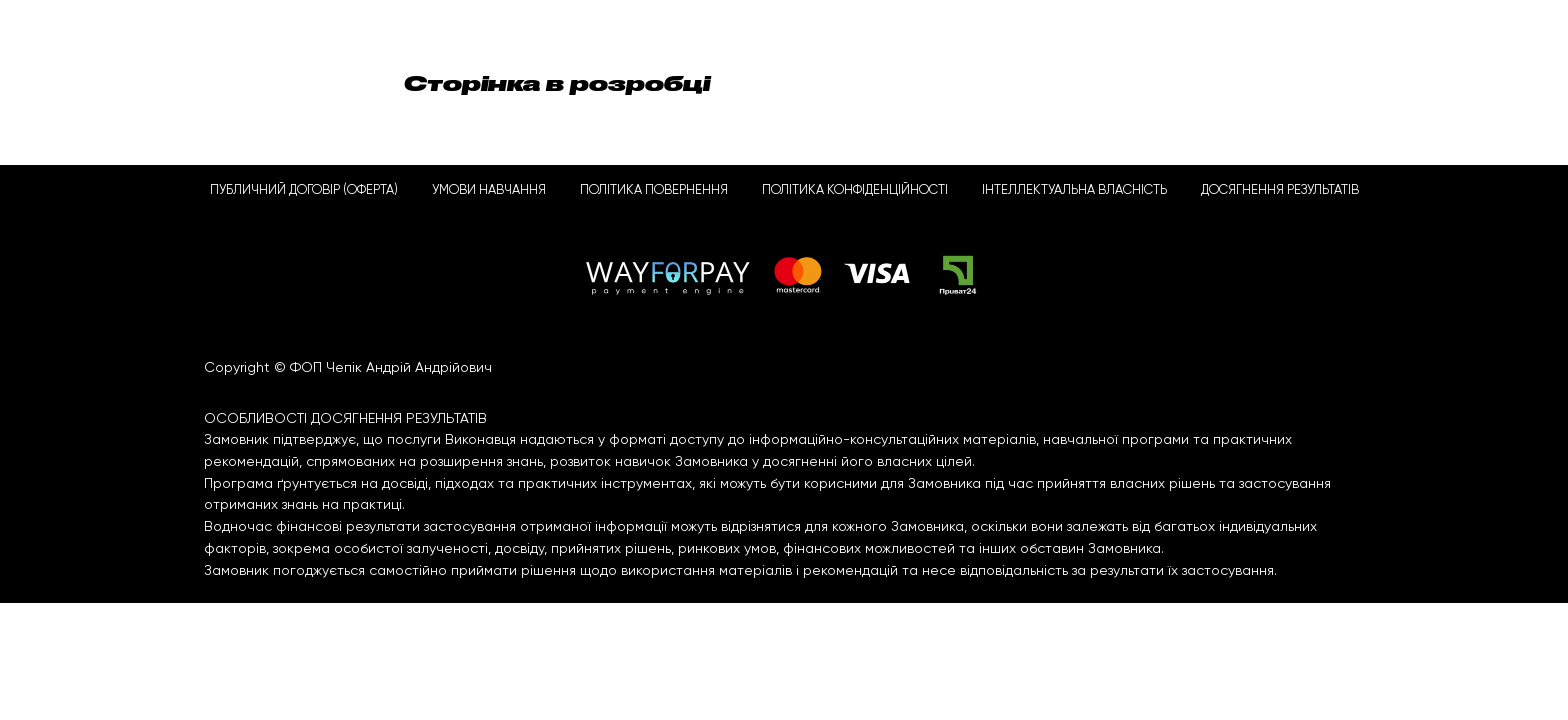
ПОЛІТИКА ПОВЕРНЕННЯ (654, 190)
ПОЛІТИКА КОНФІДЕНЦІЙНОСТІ (855, 190)
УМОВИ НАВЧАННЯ (489, 190)
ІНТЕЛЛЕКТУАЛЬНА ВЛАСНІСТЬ (1074, 190)
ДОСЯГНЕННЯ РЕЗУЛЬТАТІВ (1280, 190)
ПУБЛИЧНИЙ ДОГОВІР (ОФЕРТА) (304, 190)
